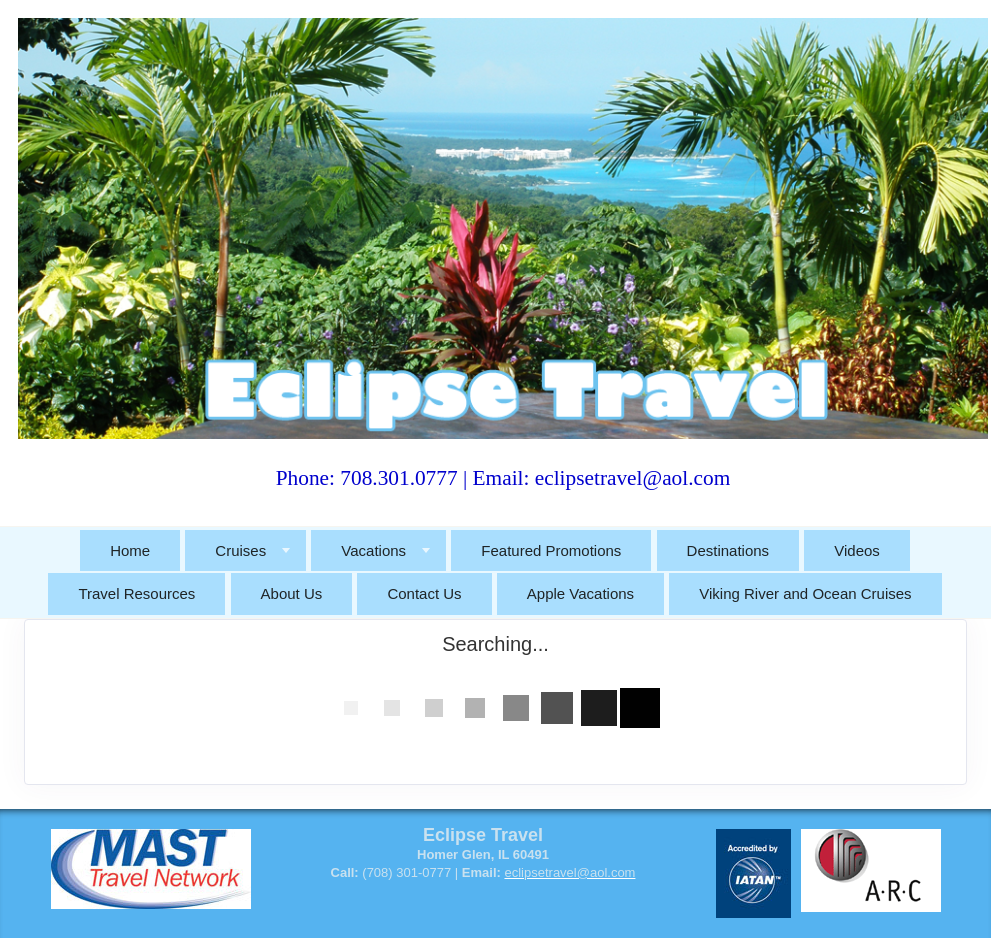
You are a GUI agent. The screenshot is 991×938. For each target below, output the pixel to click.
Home (130, 550)
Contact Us (424, 593)
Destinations (728, 550)
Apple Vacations (580, 593)
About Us (292, 593)
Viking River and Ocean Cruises (805, 593)
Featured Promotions (551, 550)
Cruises (240, 550)
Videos (857, 550)
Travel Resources (136, 593)
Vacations (373, 550)
